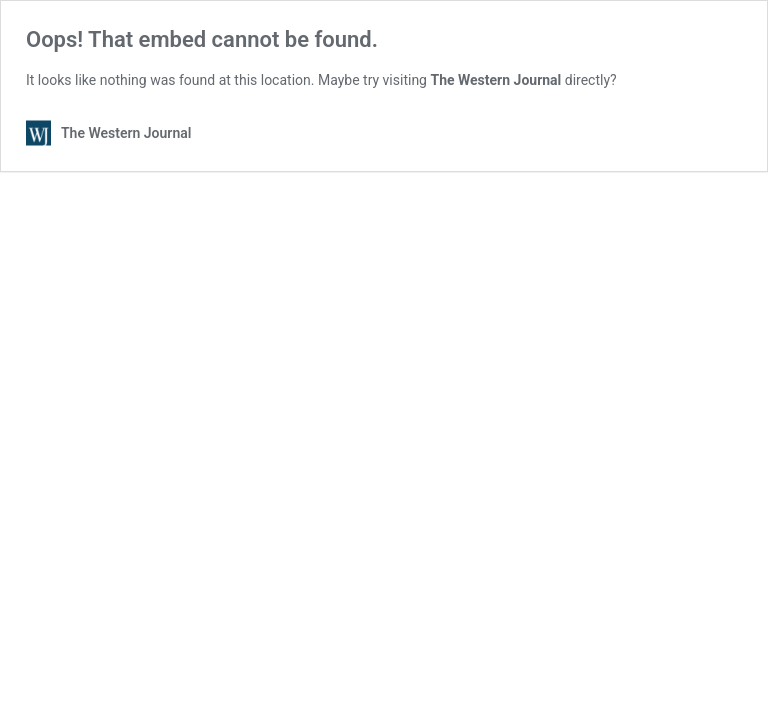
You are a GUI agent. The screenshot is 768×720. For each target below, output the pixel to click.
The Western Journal (495, 80)
